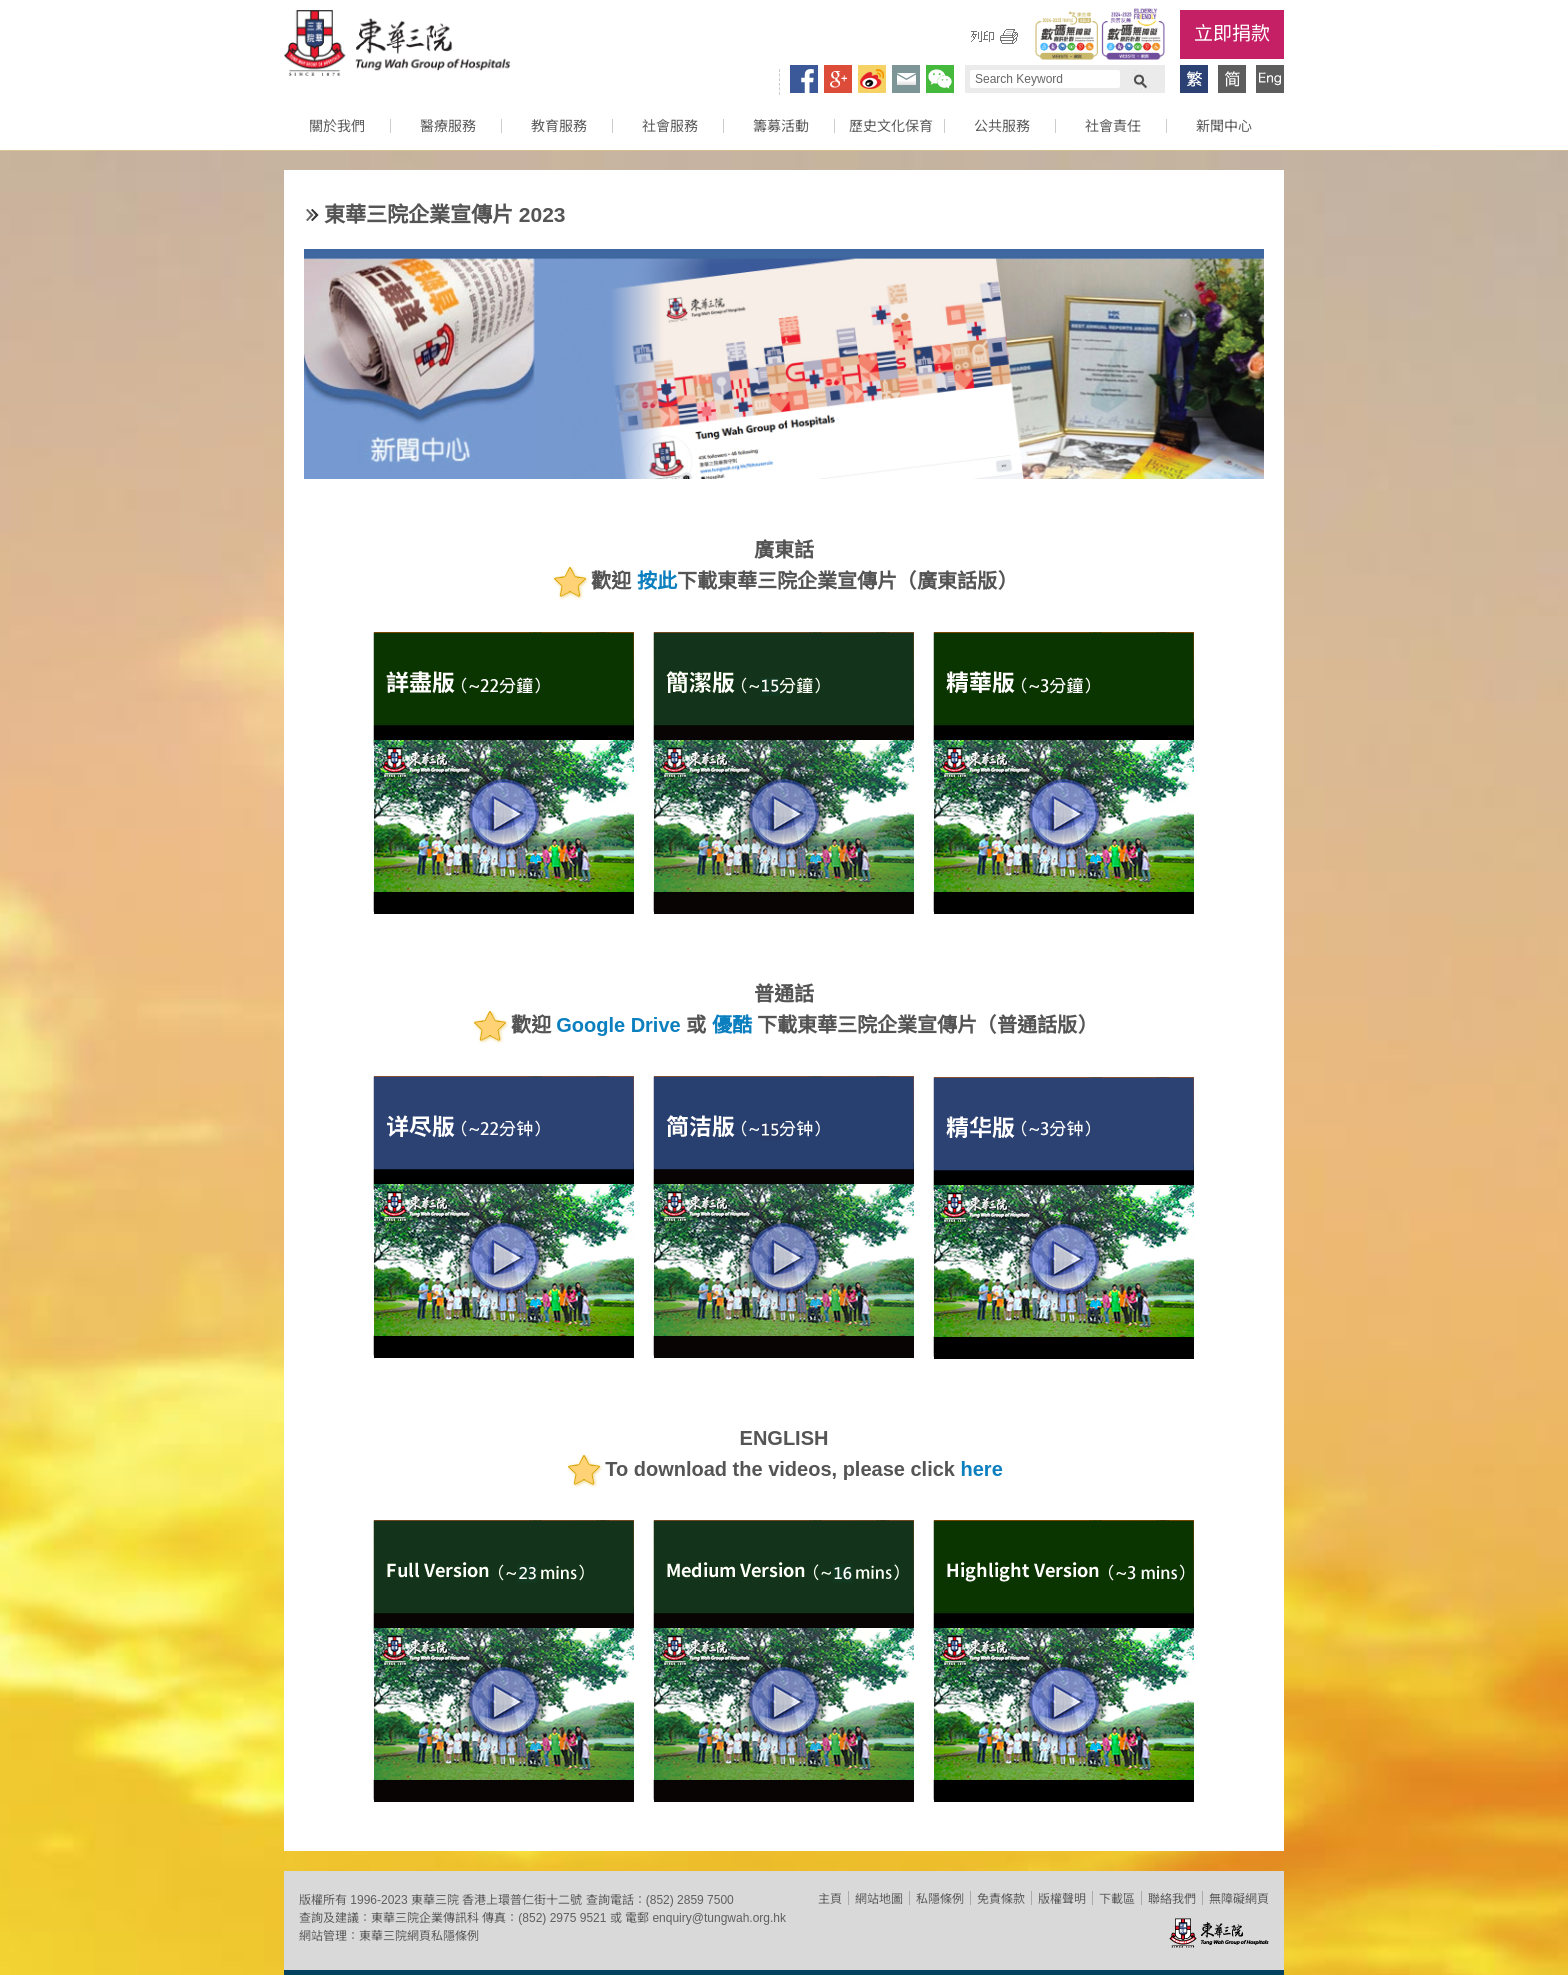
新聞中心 (1224, 126)
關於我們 (337, 126)
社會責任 (1113, 126)
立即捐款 (1232, 33)
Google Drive (618, 1026)
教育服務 (559, 126)
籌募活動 (781, 126)
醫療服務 (448, 126)
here (982, 1470)
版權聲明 (1062, 1899)
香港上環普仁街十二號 (522, 1900)
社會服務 (670, 126)
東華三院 (397, 46)
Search (1140, 79)
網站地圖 (879, 1899)
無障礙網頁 (1239, 1899)
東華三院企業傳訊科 (425, 1918)
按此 (657, 582)
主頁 (830, 1899)
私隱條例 (940, 1899)
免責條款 (1001, 1899)
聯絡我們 (1172, 1899)
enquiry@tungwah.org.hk (719, 1918)
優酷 (732, 1026)
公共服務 (1002, 126)
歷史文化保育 (891, 126)
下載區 (1117, 1899)
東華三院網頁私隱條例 (419, 1936)
